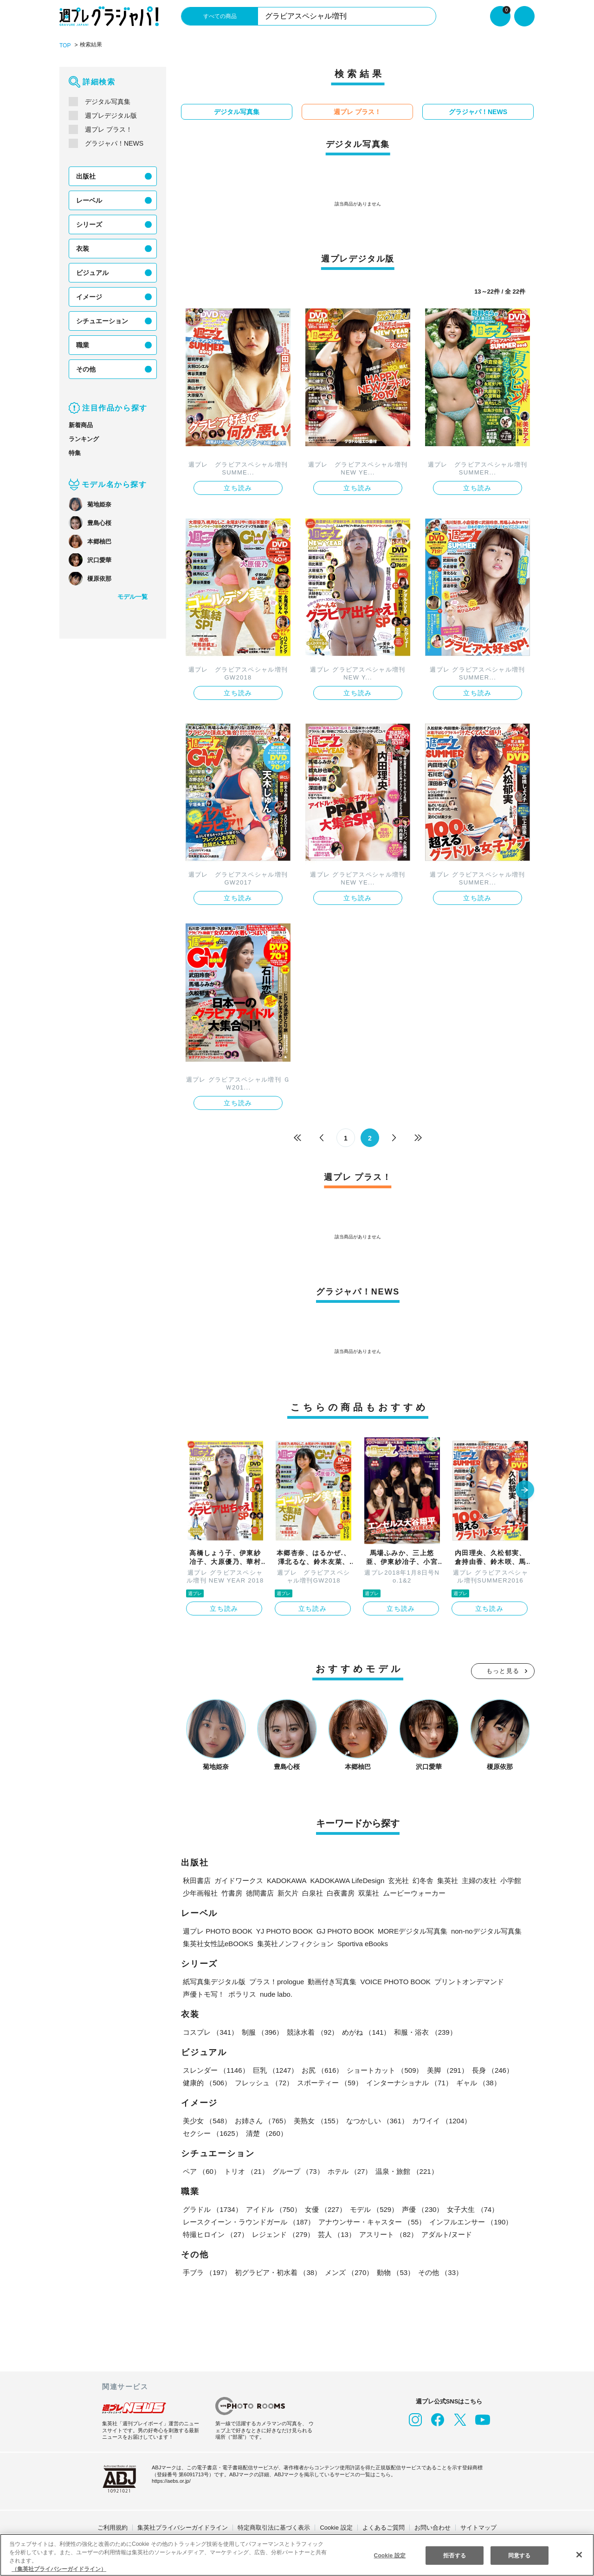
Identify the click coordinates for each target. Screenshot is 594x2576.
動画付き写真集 (334, 1981)
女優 (323, 2208)
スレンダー (216, 2069)
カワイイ (439, 2120)
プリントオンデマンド (466, 1981)
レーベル (89, 200)
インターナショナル (408, 2082)
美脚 (445, 2069)
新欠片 (288, 1892)
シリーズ (89, 224)
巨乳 (274, 2069)
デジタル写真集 (107, 101)
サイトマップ (478, 2527)
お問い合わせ (432, 2527)
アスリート (387, 2233)
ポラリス (242, 1993)
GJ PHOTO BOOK (337, 1930)
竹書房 (231, 1892)
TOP (64, 45)
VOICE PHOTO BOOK (395, 1981)
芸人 (335, 2233)
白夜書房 (341, 1892)
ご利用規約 (112, 2527)
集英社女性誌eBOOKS (217, 1943)
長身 (490, 2069)
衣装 (82, 248)
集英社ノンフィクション (294, 1943)
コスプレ (210, 2031)
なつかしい (376, 2120)
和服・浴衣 (423, 2031)
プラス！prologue (277, 1981)
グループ (296, 2170)
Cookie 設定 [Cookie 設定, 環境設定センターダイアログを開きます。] (390, 2555)
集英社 (443, 1879)
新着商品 (81, 424)
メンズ (348, 2271)
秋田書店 (197, 1879)
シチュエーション (102, 320)
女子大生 (470, 2208)
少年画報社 (200, 1892)
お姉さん (261, 2120)
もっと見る (503, 1670)
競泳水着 (311, 2031)
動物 (394, 2271)
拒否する (454, 2555)
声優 (420, 2208)
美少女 (207, 2120)
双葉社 (368, 1892)
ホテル (348, 2170)
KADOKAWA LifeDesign (344, 1879)
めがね (365, 2031)
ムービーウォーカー (414, 1892)
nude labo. (277, 1993)
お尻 (321, 2069)
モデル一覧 (132, 596)
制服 (261, 2031)
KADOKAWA (285, 1879)
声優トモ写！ (204, 1993)
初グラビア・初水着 (277, 2271)
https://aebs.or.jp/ (173, 2480)
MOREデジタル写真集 (402, 1930)
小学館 (507, 1879)
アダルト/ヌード (445, 2233)
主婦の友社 (475, 1879)
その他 (86, 368)
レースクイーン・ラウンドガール (248, 2221)
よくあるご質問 (383, 2527)
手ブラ (207, 2271)
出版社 (86, 175)
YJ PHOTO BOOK (279, 1930)
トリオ (246, 2170)
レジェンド (282, 2233)
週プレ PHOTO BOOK (216, 1930)
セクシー (502, 2120)
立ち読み (238, 487)
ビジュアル (92, 272)
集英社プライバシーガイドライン (182, 2527)
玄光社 (394, 1879)
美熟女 (317, 2120)
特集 (75, 452)
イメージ (89, 296)
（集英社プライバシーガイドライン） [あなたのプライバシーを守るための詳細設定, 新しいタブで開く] (59, 2569)
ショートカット (383, 2069)
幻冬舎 (419, 1879)
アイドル (272, 2208)
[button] (525, 1490)
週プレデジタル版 (111, 115)
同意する (519, 2555)
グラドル (212, 2208)
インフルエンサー (469, 2221)
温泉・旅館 (404, 2170)
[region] (297, 2555)
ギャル (476, 2082)
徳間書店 (260, 1892)
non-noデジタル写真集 (476, 1930)
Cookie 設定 (336, 2527)
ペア (201, 2170)
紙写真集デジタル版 (214, 1981)
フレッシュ (263, 2082)
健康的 (207, 2082)
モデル (372, 2208)
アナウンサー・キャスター (370, 2221)
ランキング (84, 438)
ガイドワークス (238, 1879)
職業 (82, 344)
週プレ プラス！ (108, 129)
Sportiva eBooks (362, 1943)
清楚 (203, 2132)
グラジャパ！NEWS (113, 142)
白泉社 (312, 1892)
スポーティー (328, 2082)
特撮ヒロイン (215, 2233)
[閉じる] (579, 2554)
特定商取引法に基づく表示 (274, 2527)
